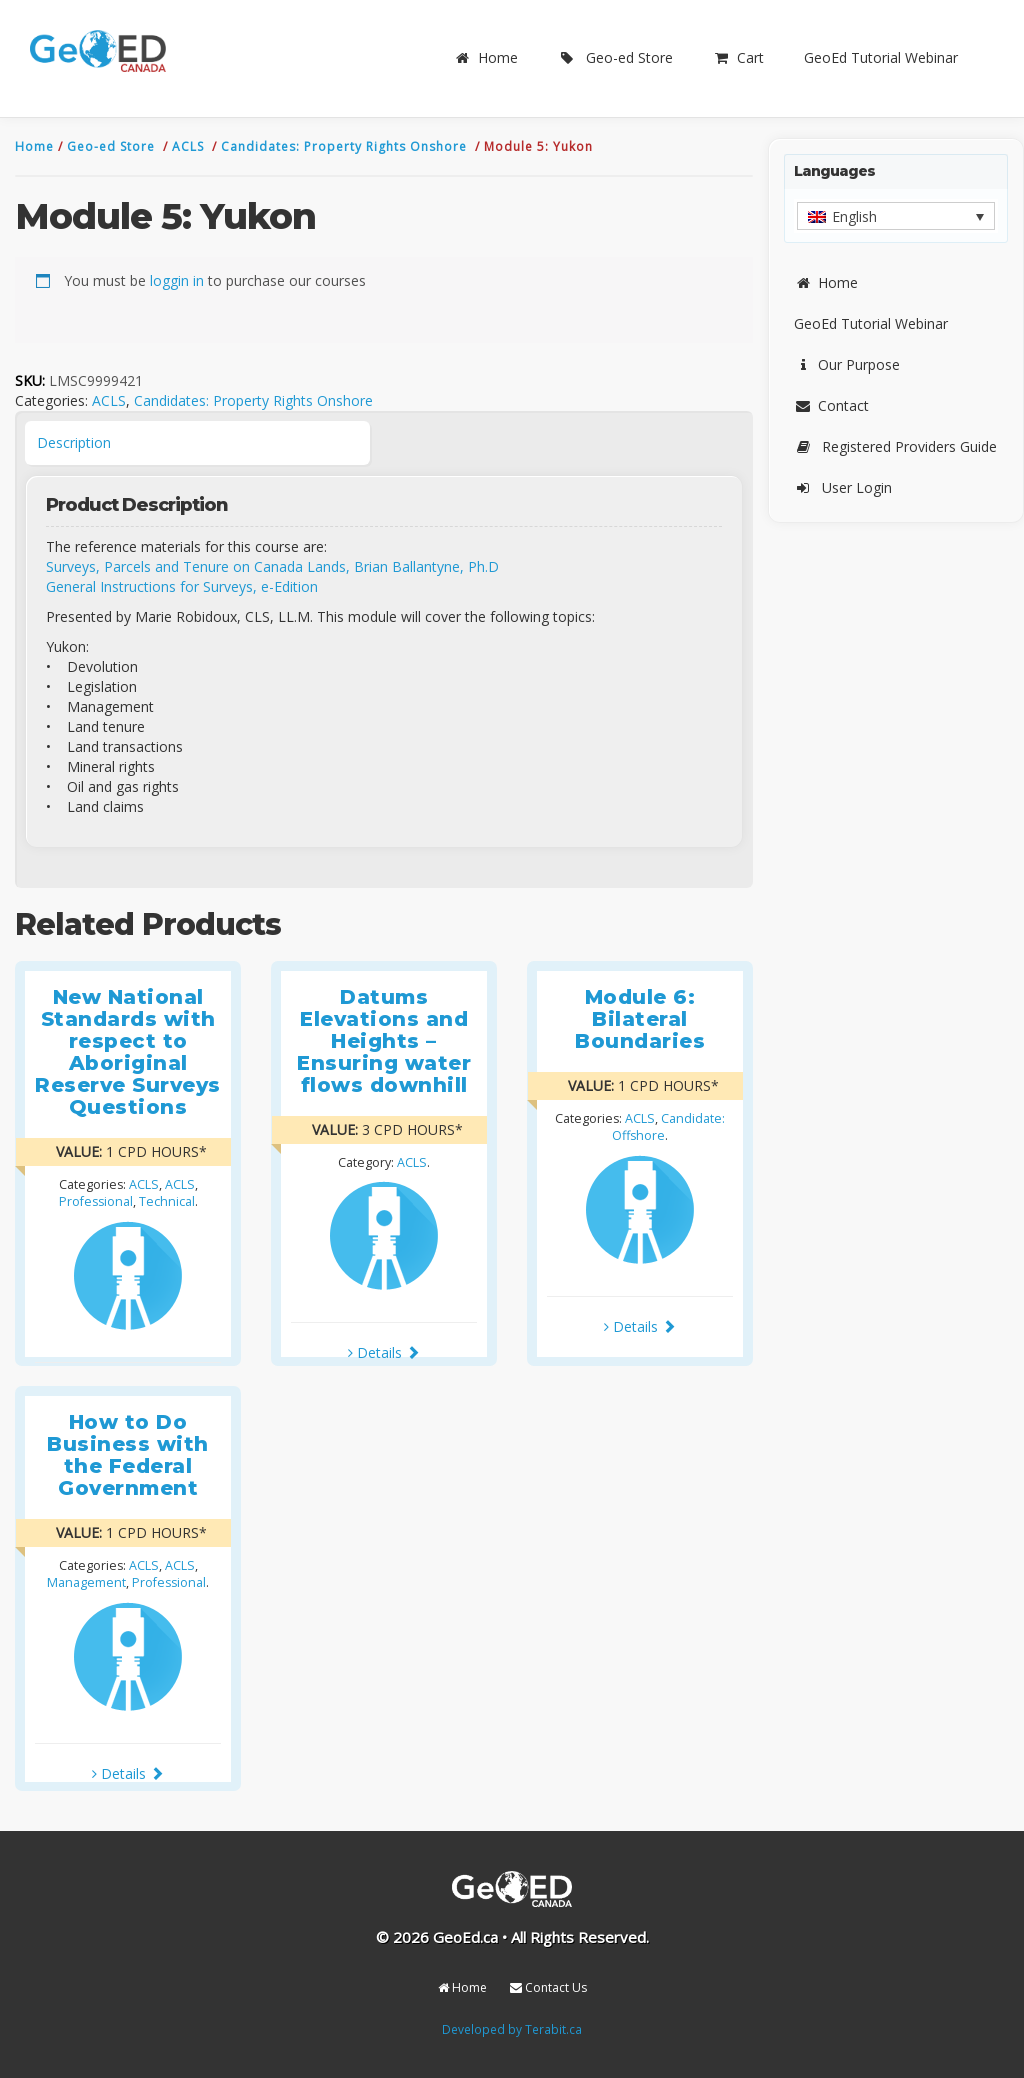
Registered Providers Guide (895, 446)
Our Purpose (847, 364)
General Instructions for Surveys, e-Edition (182, 586)
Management (86, 1582)
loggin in (177, 280)
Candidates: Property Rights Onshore (346, 146)
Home (486, 57)
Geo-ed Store (615, 57)
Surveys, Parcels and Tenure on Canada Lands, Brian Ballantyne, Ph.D (272, 566)
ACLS (190, 146)
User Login (843, 487)
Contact (831, 405)
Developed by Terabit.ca (512, 2029)
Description (74, 442)
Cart (738, 57)
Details (384, 1352)
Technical (167, 1201)
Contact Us (548, 1987)
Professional (96, 1201)
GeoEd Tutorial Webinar (881, 57)
